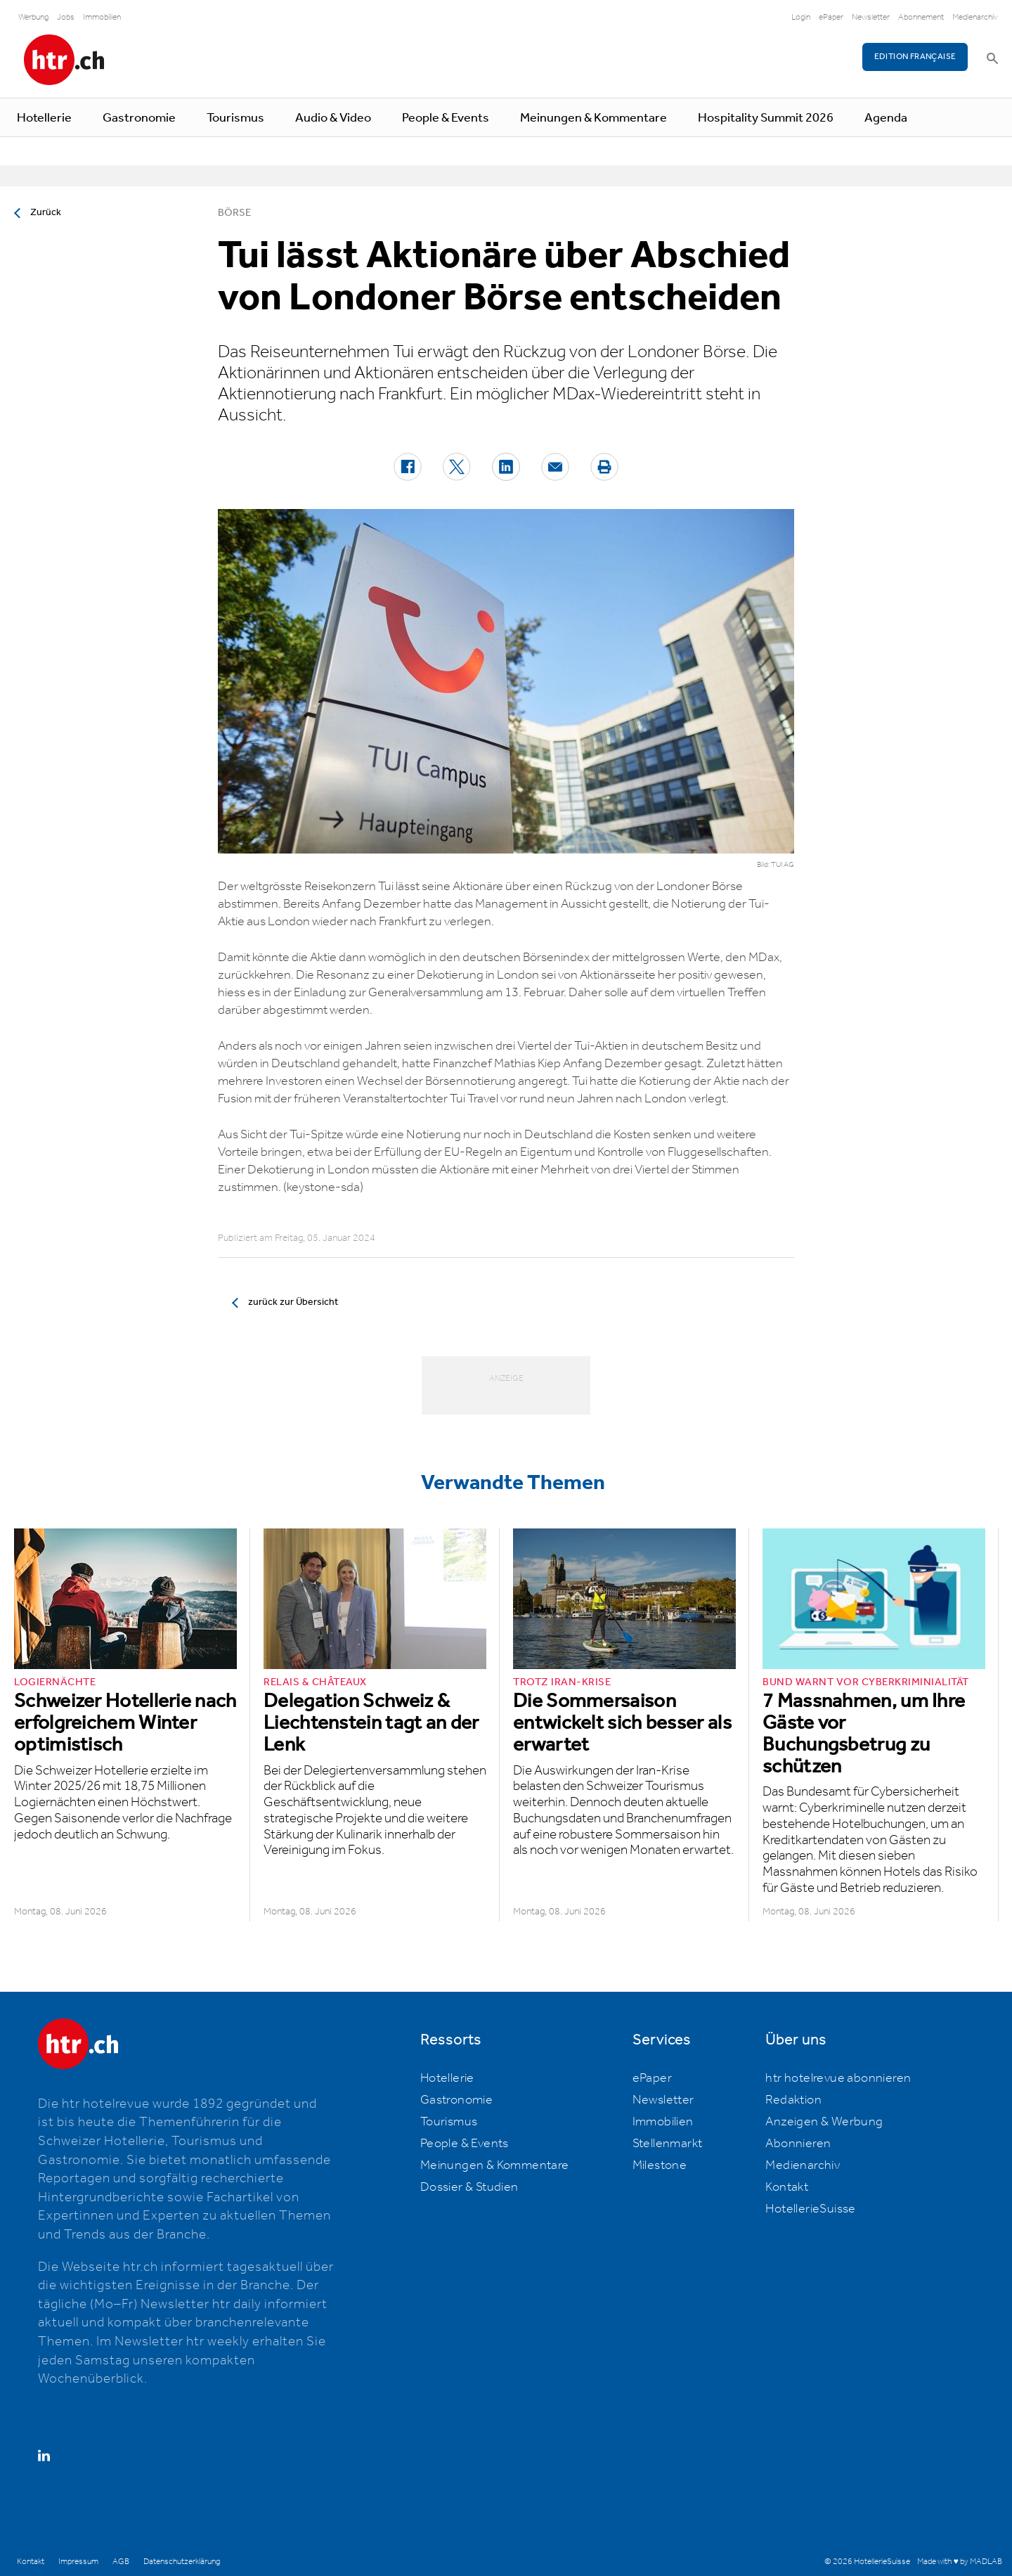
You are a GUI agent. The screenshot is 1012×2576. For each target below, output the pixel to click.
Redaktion (793, 2100)
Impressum (78, 2561)
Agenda (885, 118)
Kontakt (786, 2187)
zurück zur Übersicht (293, 1302)
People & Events (445, 118)
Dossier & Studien (469, 2187)
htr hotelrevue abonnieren (838, 2078)
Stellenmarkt (667, 2143)
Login (800, 17)
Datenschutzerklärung (181, 2561)
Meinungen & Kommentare (593, 118)
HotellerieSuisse (810, 2209)
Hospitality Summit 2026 (765, 118)
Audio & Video (333, 118)
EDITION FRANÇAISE (915, 56)
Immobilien (102, 17)
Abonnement (921, 17)
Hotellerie (44, 118)
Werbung (33, 17)
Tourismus (235, 118)
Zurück (45, 212)
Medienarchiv (975, 17)
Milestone (659, 2165)
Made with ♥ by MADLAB (959, 2561)
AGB (120, 2561)
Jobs (65, 17)
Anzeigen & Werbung (824, 2122)
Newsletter (871, 17)
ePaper (831, 17)
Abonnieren (798, 2143)
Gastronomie (139, 118)
